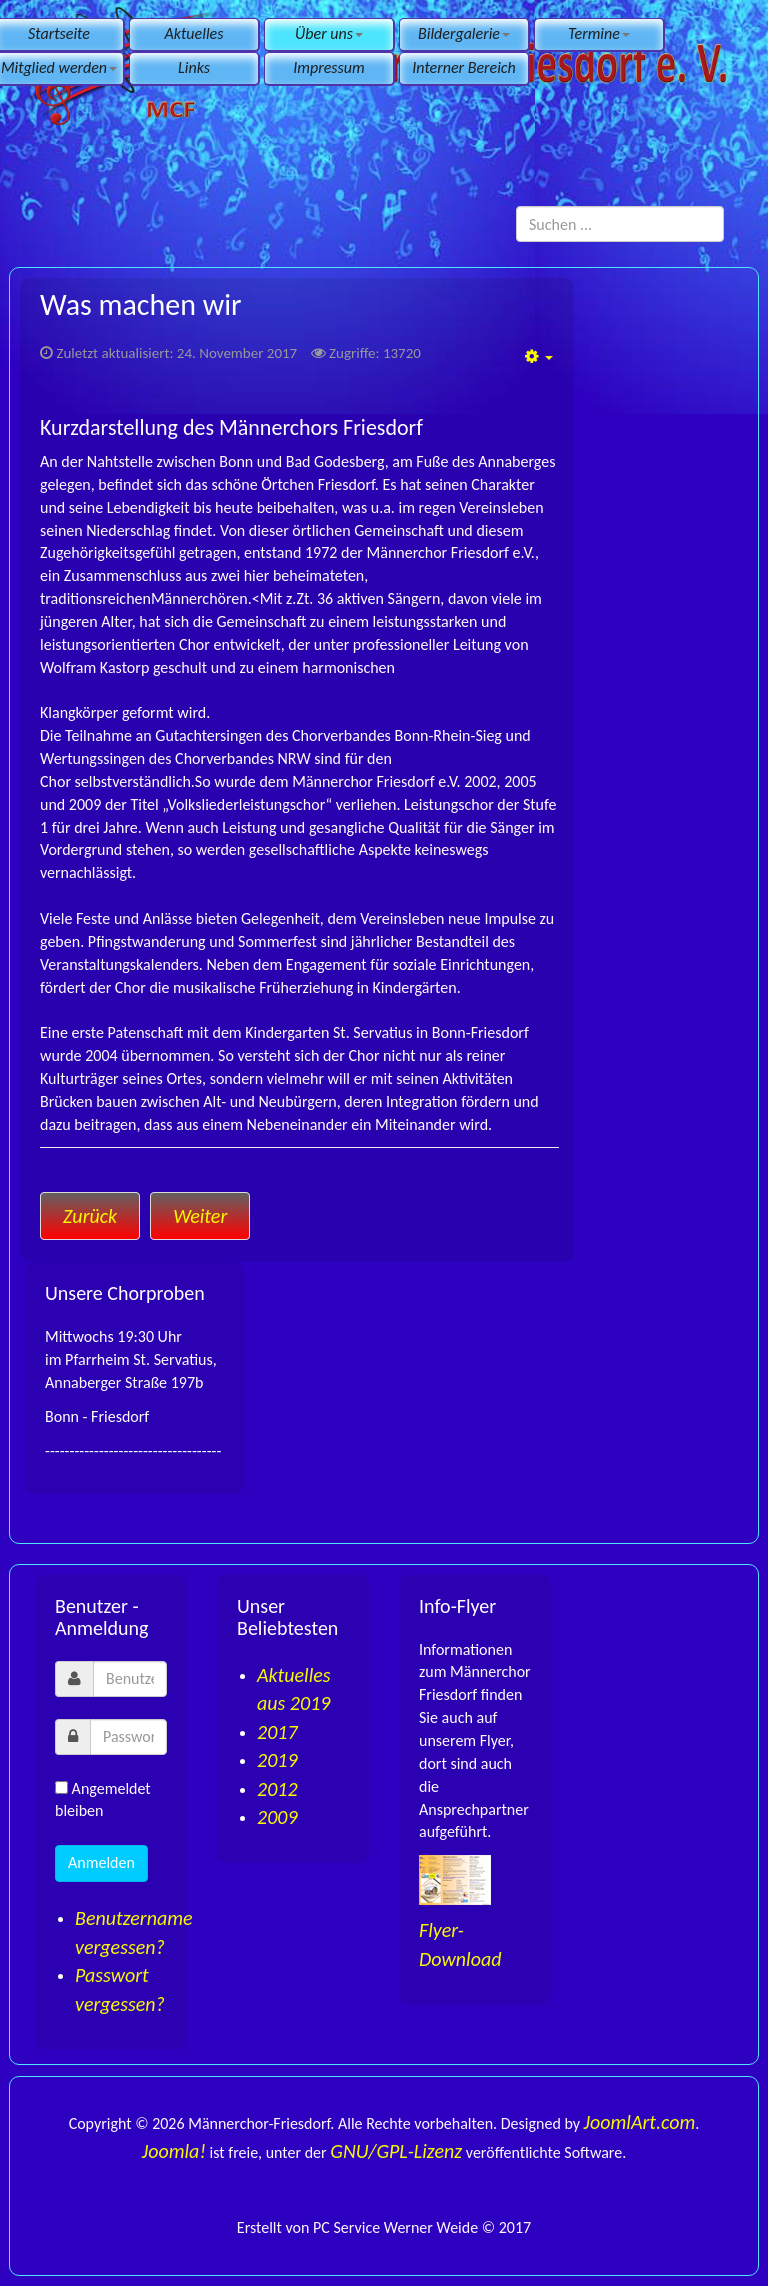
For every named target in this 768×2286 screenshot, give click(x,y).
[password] (128, 1737)
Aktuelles (194, 33)
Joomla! (174, 2151)
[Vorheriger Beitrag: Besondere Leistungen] (90, 1216)
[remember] (61, 1787)
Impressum (328, 67)
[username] (130, 1679)
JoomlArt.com (640, 2122)
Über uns (329, 33)
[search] (620, 224)
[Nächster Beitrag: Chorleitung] (200, 1216)
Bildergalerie (464, 33)
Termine (599, 33)
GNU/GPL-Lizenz (396, 2151)
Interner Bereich (463, 67)
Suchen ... (516, 206)
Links (194, 67)
